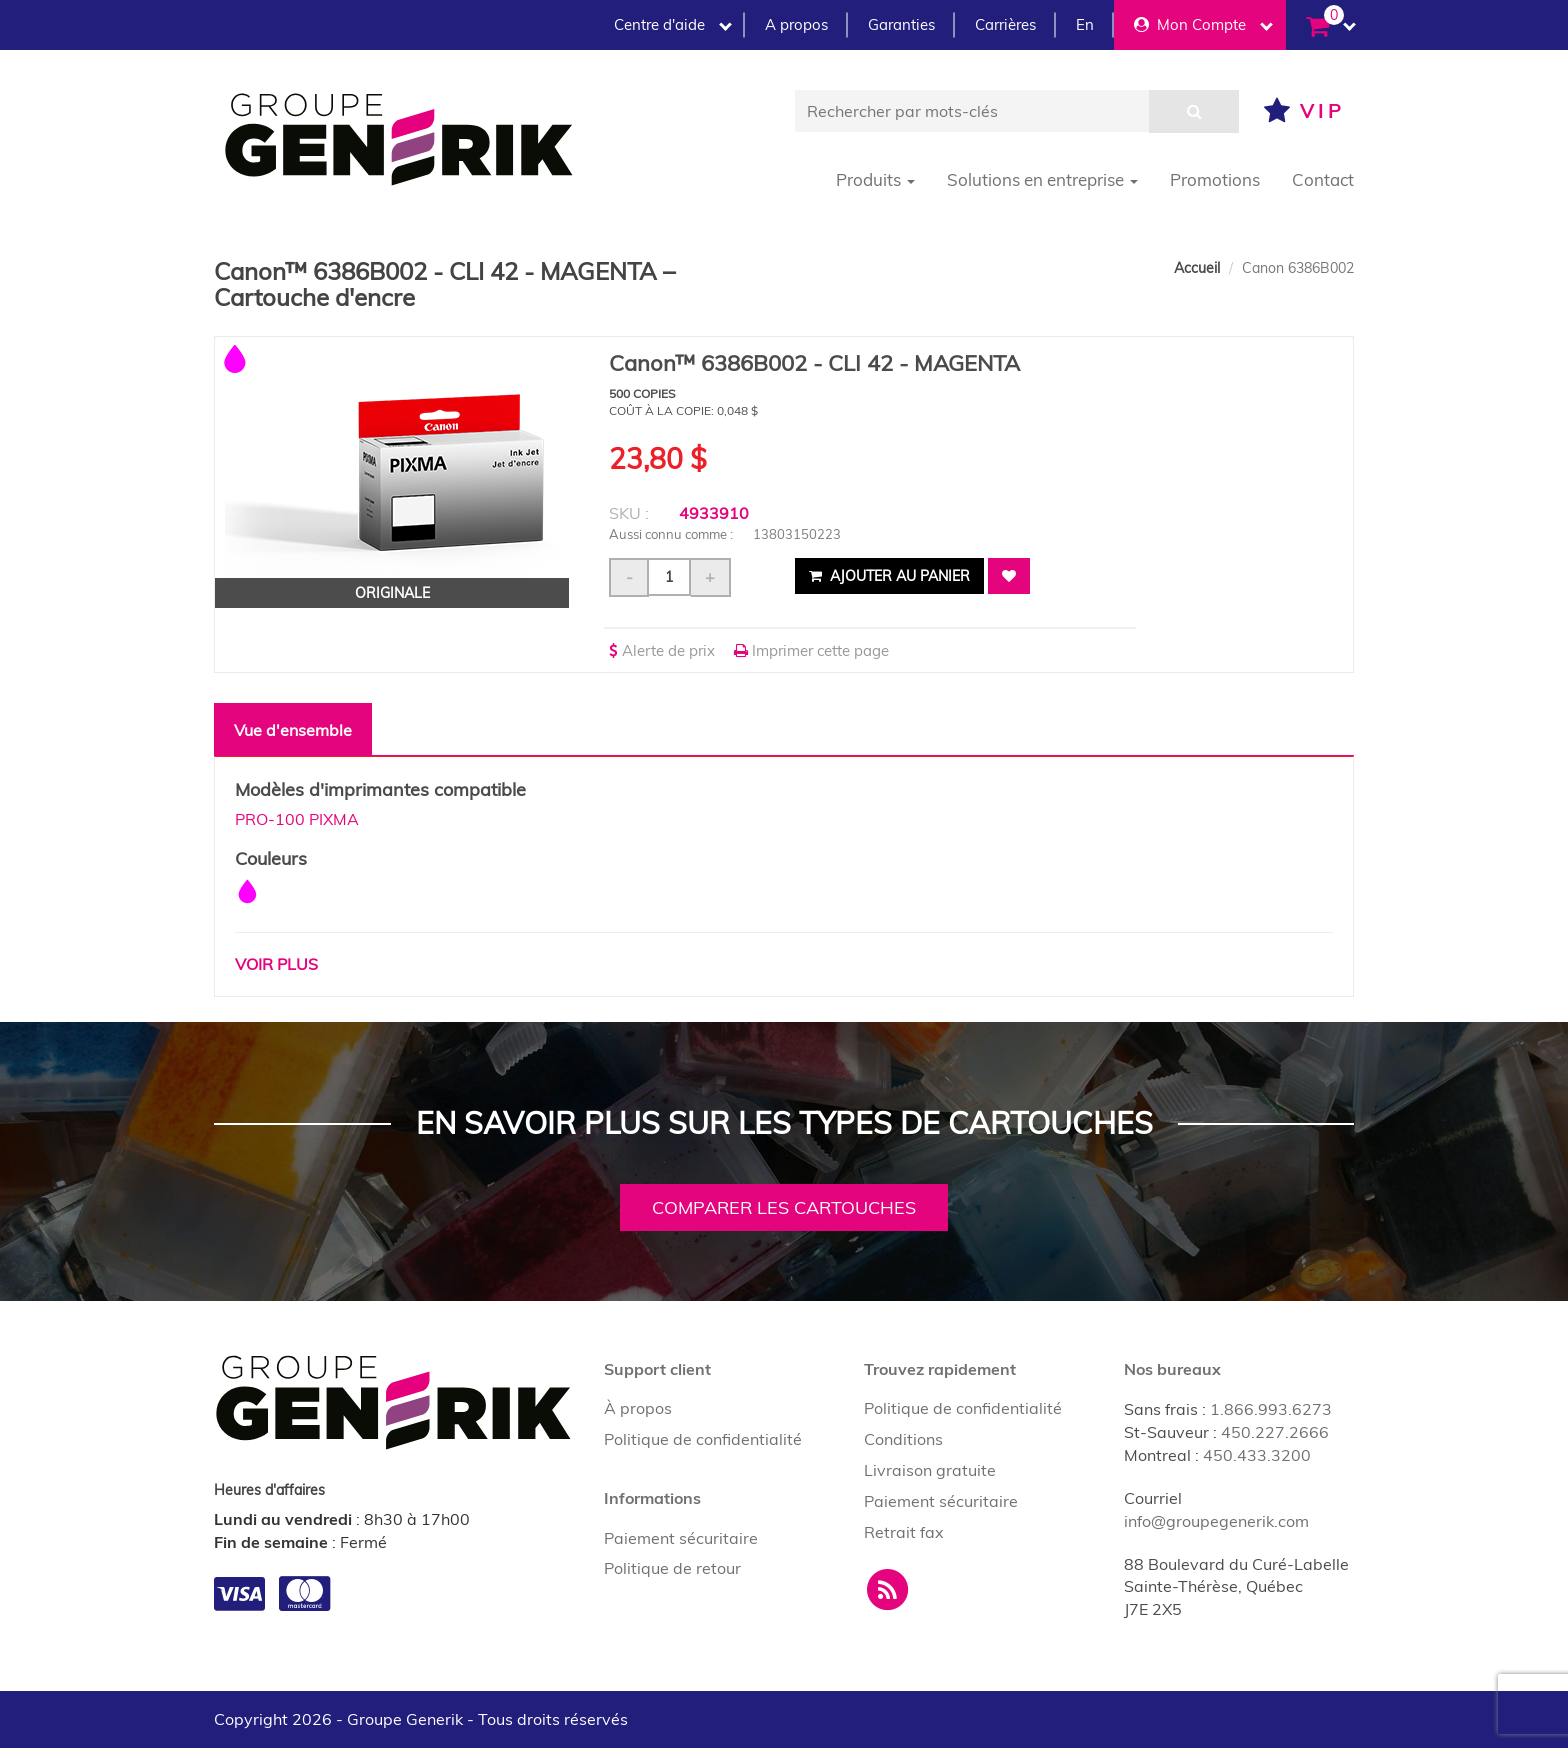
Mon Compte (1203, 24)
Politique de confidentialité (703, 1439)
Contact (1323, 179)
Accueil (1197, 268)
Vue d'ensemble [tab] (293, 730)
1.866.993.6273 (1271, 1409)
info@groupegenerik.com (1216, 1521)
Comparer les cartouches (784, 1207)
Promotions (1215, 179)
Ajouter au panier (889, 576)
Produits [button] (875, 179)
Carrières (1005, 24)
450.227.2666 (1275, 1432)
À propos (638, 1408)
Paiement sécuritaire (681, 1538)
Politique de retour (672, 1568)
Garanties (901, 24)
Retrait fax (904, 1532)
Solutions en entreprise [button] (1042, 179)
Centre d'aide (673, 24)
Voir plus (276, 964)
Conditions (903, 1439)
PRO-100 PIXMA (297, 819)
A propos (796, 24)
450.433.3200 (1257, 1455)
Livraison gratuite (930, 1470)
